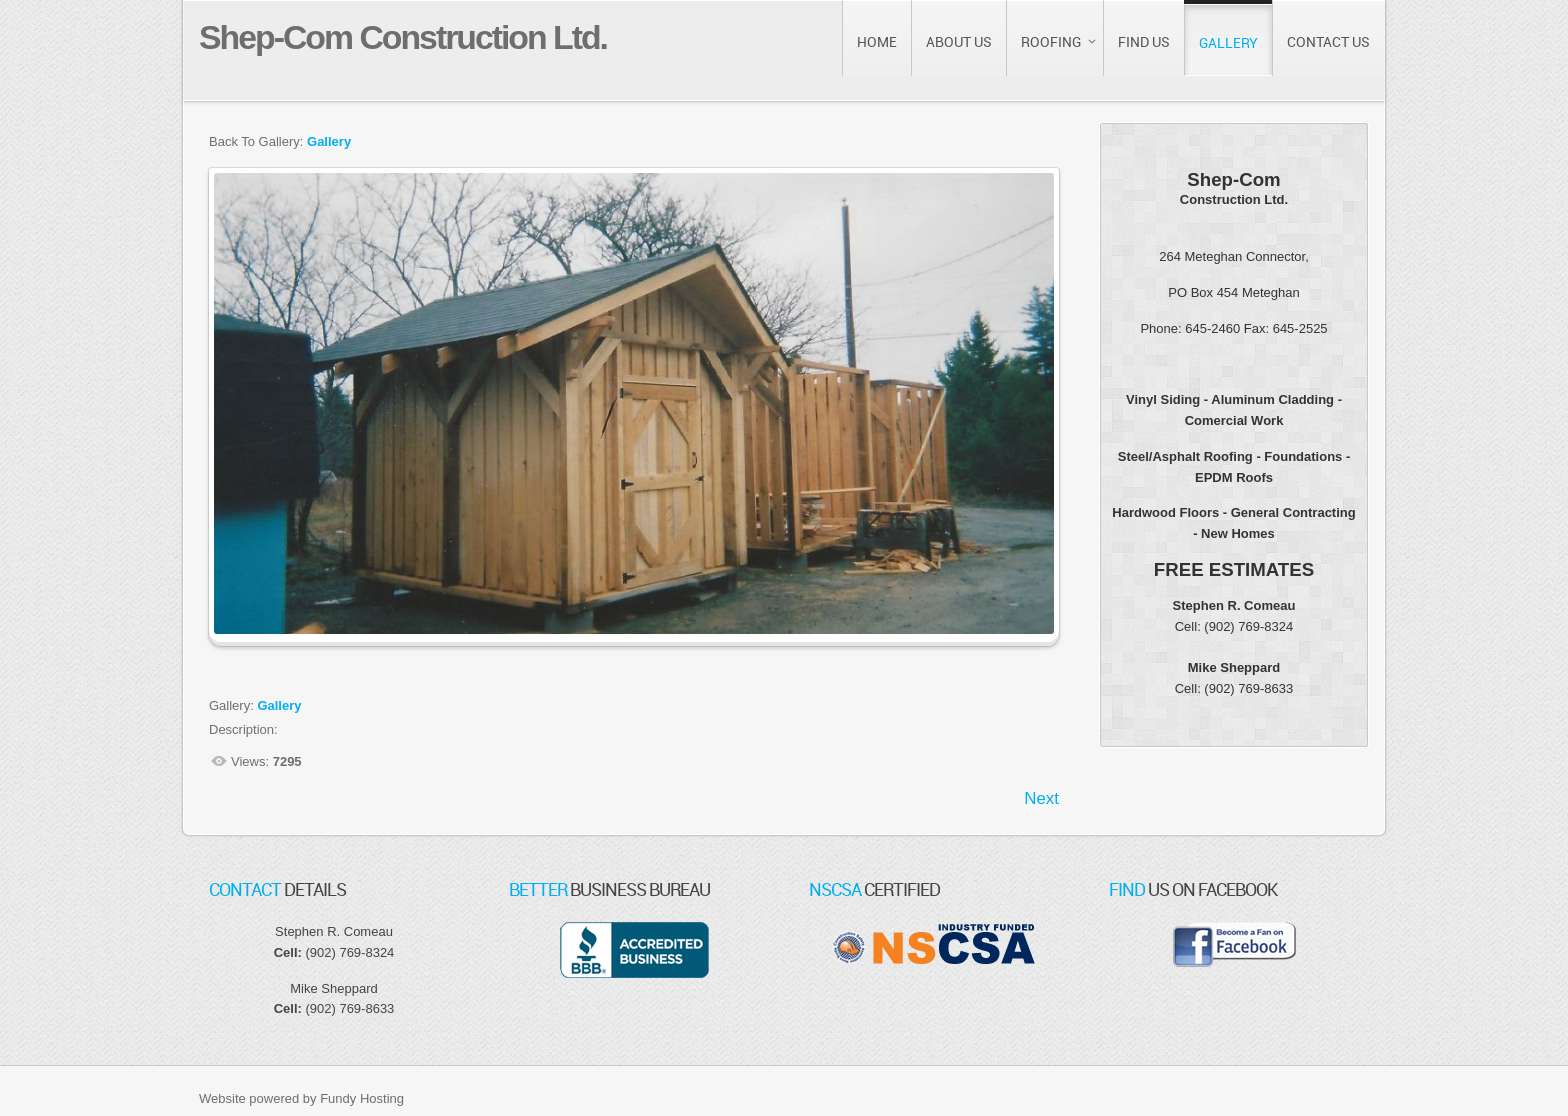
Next (1041, 798)
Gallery (329, 141)
